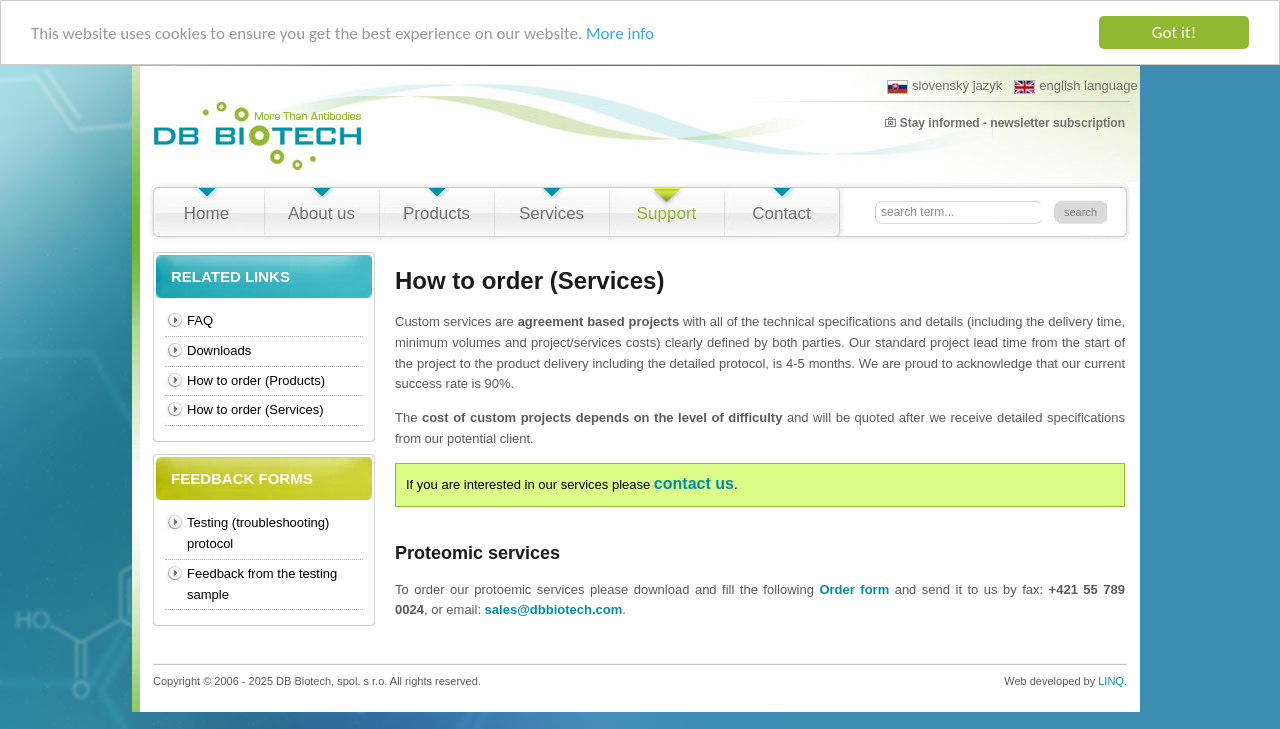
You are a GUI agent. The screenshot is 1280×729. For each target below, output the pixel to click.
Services (551, 213)
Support (667, 213)
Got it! (1174, 32)
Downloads (219, 350)
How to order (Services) (255, 409)
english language (1075, 86)
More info (620, 32)
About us (321, 213)
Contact (781, 213)
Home (206, 213)
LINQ (1111, 681)
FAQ (200, 320)
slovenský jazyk (944, 86)
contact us (694, 483)
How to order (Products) (256, 379)
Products (436, 213)
